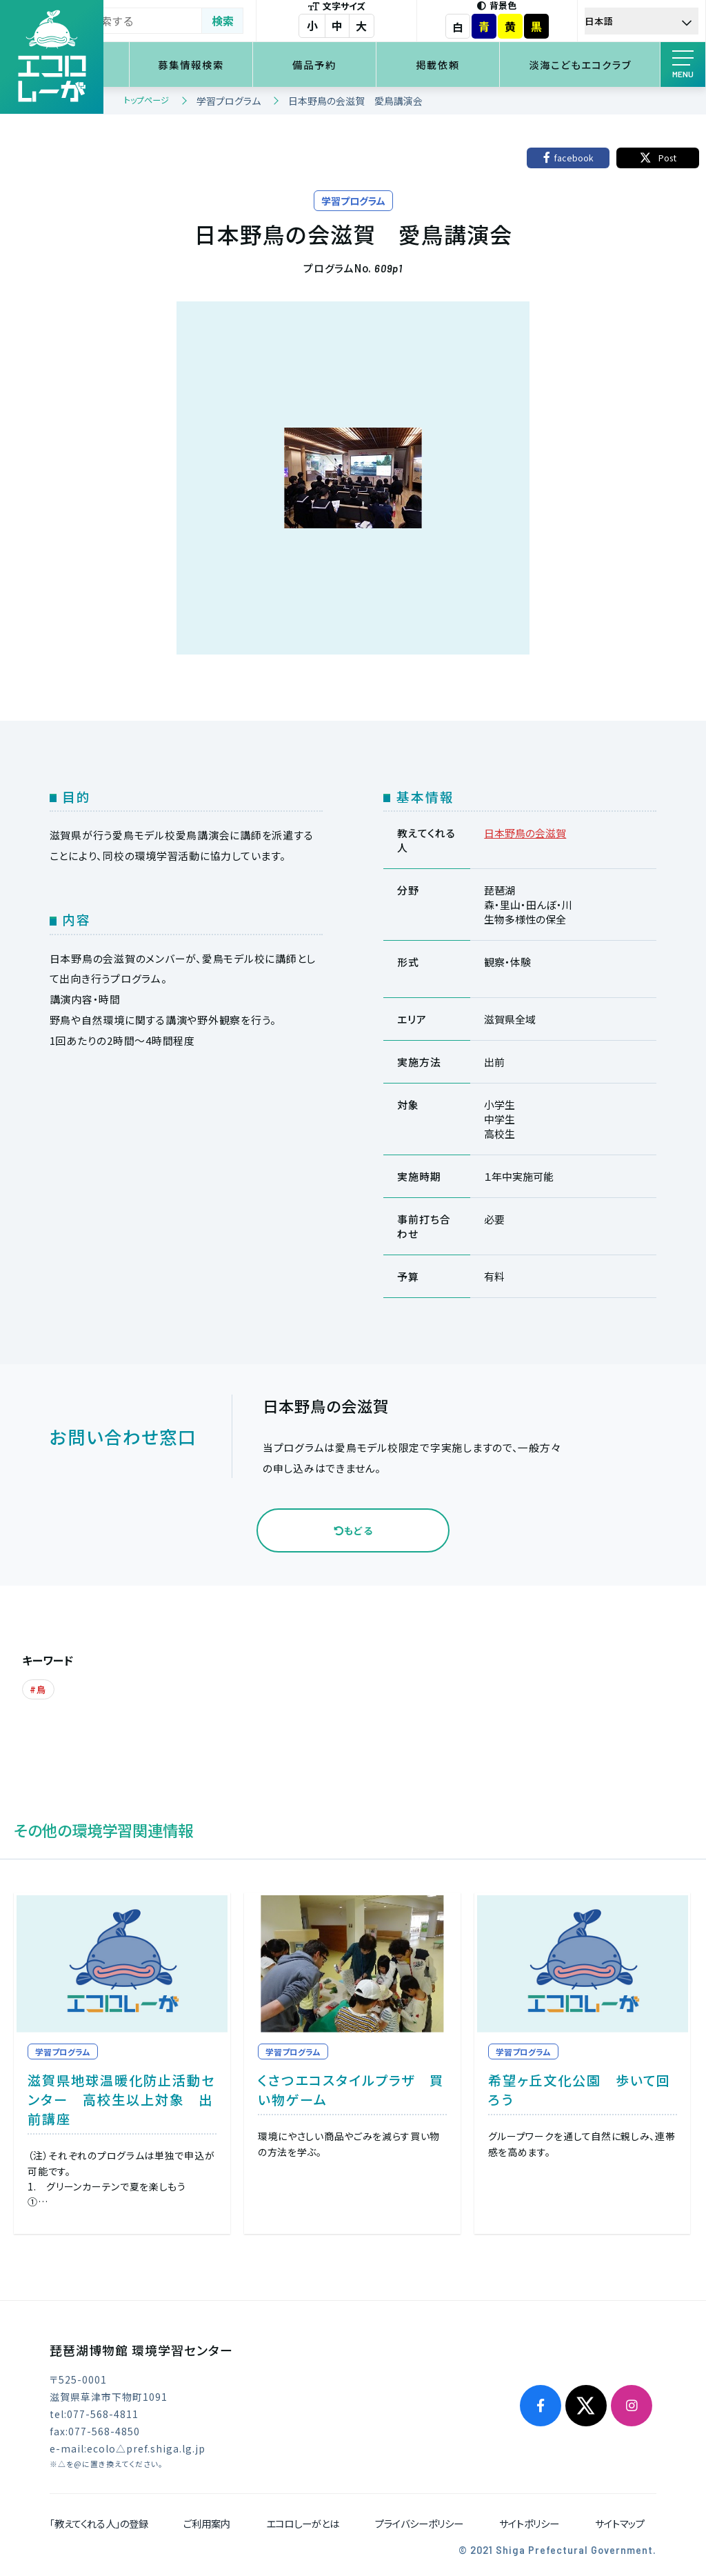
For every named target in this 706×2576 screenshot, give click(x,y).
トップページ (146, 100)
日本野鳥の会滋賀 (525, 833)
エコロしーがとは (302, 2521)
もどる (353, 1530)
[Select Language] (650, 21)
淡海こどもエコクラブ (592, 64)
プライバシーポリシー (419, 2521)
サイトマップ (620, 2521)
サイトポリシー (529, 2521)
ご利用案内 (206, 2521)
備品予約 (366, 64)
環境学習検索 (156, 64)
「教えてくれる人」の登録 (99, 2521)
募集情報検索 (261, 64)
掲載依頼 (471, 64)
